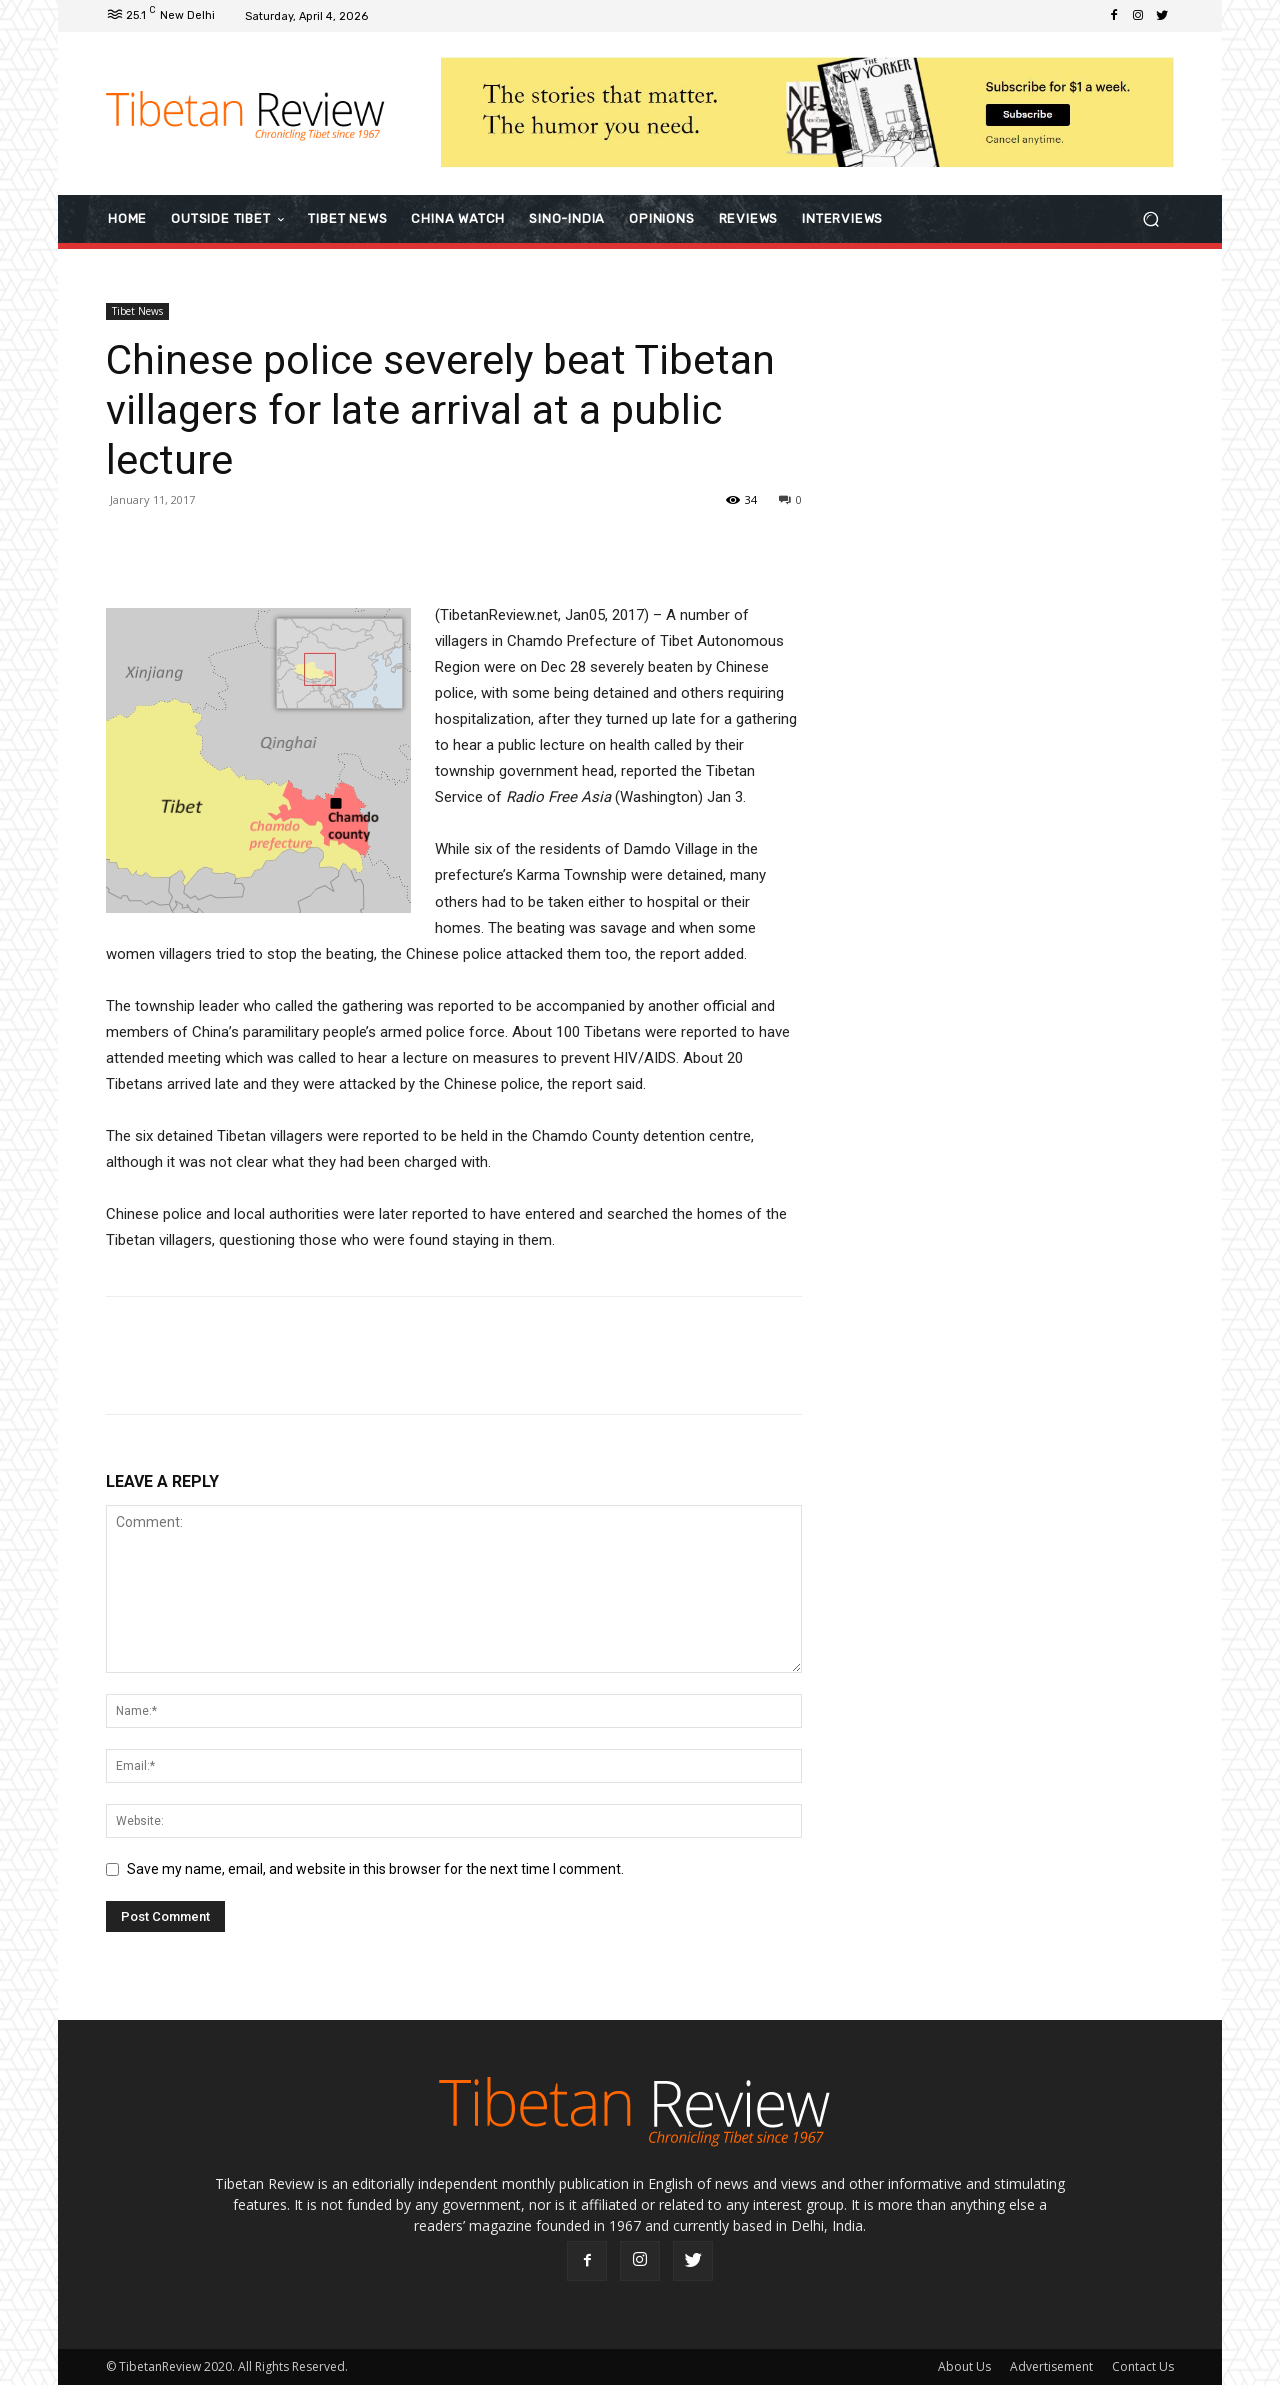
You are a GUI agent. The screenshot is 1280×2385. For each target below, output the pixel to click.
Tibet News (137, 311)
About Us (964, 2366)
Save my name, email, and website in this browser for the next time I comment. (375, 1869)
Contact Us (1143, 2366)
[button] (1150, 218)
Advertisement (1051, 2366)
